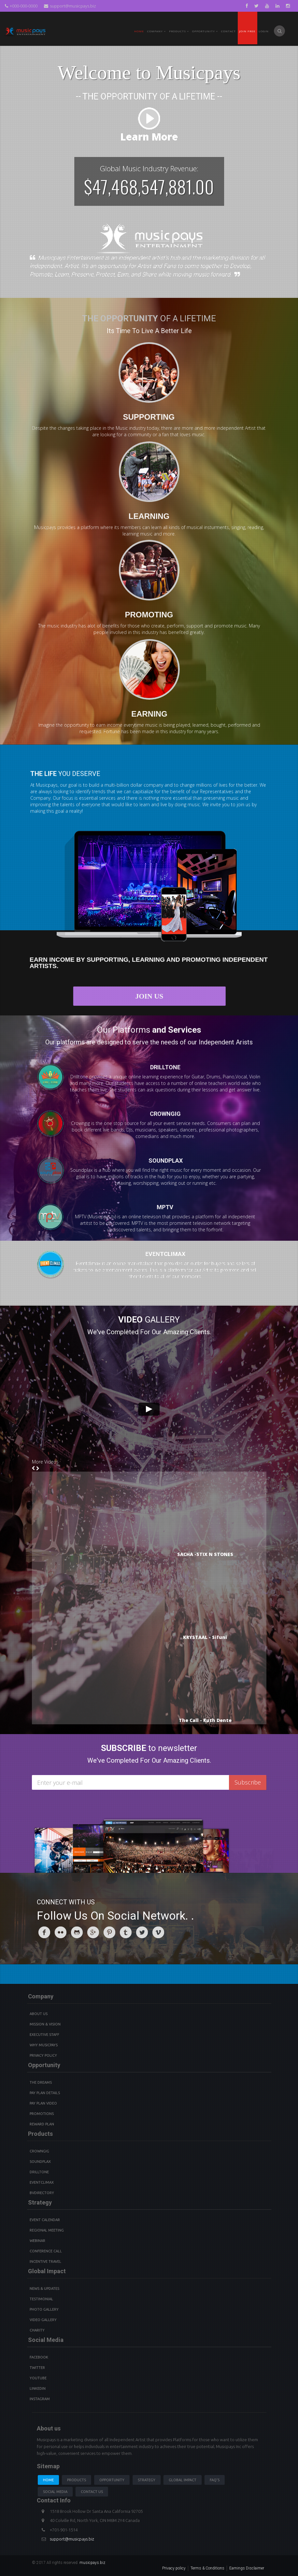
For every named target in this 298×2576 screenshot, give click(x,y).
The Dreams (41, 2082)
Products (76, 2480)
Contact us (92, 2492)
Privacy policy (174, 2568)
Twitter (37, 2368)
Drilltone (39, 2172)
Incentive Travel (45, 2261)
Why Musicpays (44, 2045)
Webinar (37, 2241)
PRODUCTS (179, 31)
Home (139, 31)
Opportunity (205, 31)
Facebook (39, 2357)
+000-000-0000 (21, 6)
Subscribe (247, 1782)
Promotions (42, 2114)
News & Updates (44, 2288)
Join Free (247, 31)
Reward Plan (42, 2124)
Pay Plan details (45, 2093)
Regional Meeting (47, 2230)
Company (156, 31)
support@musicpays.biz (70, 6)
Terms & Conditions (207, 2568)
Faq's (215, 2480)
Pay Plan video (43, 2103)
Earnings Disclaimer (246, 2568)
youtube (38, 2378)
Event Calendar (45, 2220)
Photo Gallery (44, 2309)
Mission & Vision (45, 2024)
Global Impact (182, 2480)
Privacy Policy (43, 2055)
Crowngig (39, 2151)
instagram (40, 2399)
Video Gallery (43, 2320)
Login (264, 31)
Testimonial (41, 2299)
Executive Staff (44, 2035)
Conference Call (46, 2251)
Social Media (55, 2492)
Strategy (146, 2480)
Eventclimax (42, 2182)
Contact (228, 31)
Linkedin (38, 2388)
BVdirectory (42, 2193)
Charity (37, 2330)
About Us (39, 2014)
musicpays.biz (92, 2562)
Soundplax (40, 2161)
